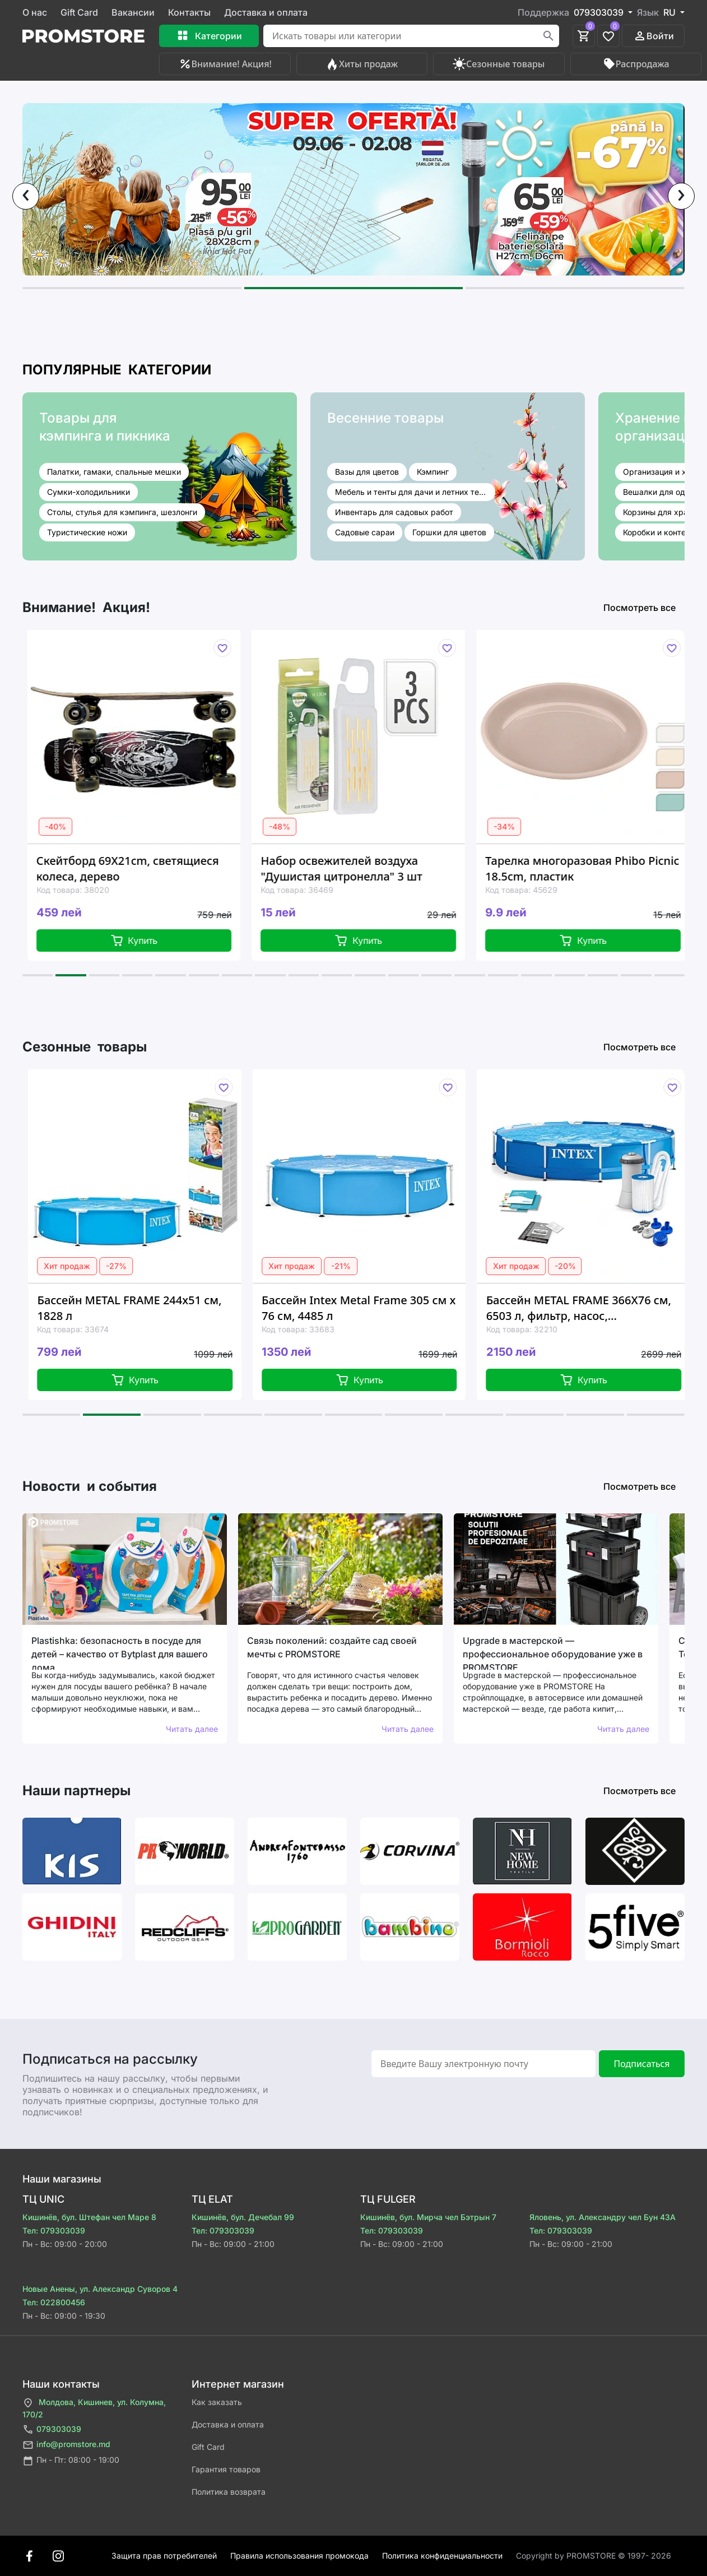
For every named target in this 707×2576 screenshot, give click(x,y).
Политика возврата (229, 2491)
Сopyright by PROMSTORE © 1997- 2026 (593, 2555)
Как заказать (217, 2402)
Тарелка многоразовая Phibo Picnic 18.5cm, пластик (595, 868)
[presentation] (25, 196)
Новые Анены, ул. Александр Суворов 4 (100, 2289)
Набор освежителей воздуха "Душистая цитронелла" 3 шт (354, 868)
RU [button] (670, 12)
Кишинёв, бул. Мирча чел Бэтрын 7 (428, 2217)
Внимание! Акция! (225, 64)
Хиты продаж (361, 64)
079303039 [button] (600, 12)
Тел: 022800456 (53, 2302)
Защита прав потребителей (164, 2555)
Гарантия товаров (226, 2469)
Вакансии (133, 12)
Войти (653, 36)
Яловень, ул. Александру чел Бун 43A (602, 2217)
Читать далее (192, 1729)
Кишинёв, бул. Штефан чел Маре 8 (89, 2217)
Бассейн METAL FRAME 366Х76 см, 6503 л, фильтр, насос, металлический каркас (592, 1308)
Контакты (189, 12)
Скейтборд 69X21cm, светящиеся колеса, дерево (140, 868)
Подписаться (641, 2064)
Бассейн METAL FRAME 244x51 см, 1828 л (144, 1307)
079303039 (51, 2429)
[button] (131, 288)
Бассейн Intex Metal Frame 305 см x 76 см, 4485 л (373, 1307)
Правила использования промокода (299, 2555)
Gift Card (79, 12)
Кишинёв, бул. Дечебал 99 (243, 2217)
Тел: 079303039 (53, 2230)
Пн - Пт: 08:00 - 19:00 (70, 2461)
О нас (34, 12)
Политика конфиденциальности (442, 2555)
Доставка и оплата (266, 12)
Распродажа (635, 64)
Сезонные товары (499, 64)
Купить (147, 940)
